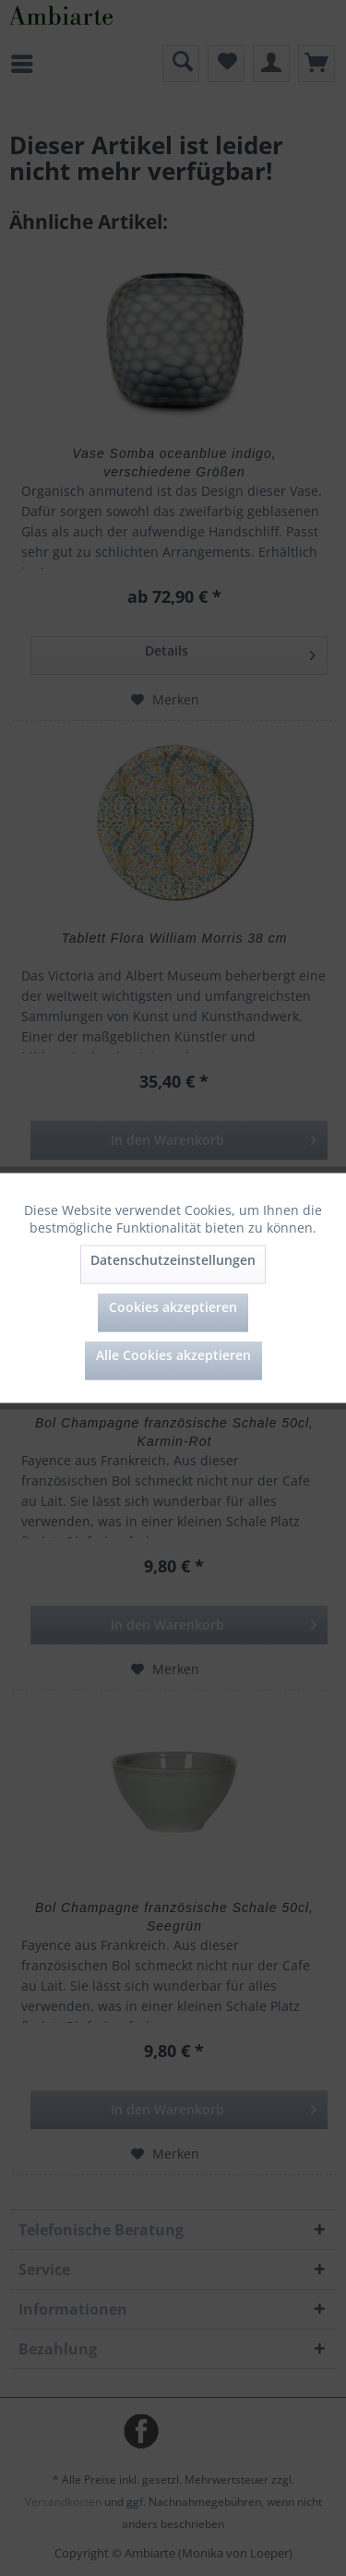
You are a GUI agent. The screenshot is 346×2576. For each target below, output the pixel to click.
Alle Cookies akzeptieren (173, 1355)
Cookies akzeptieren (173, 1307)
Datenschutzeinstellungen (173, 1260)
